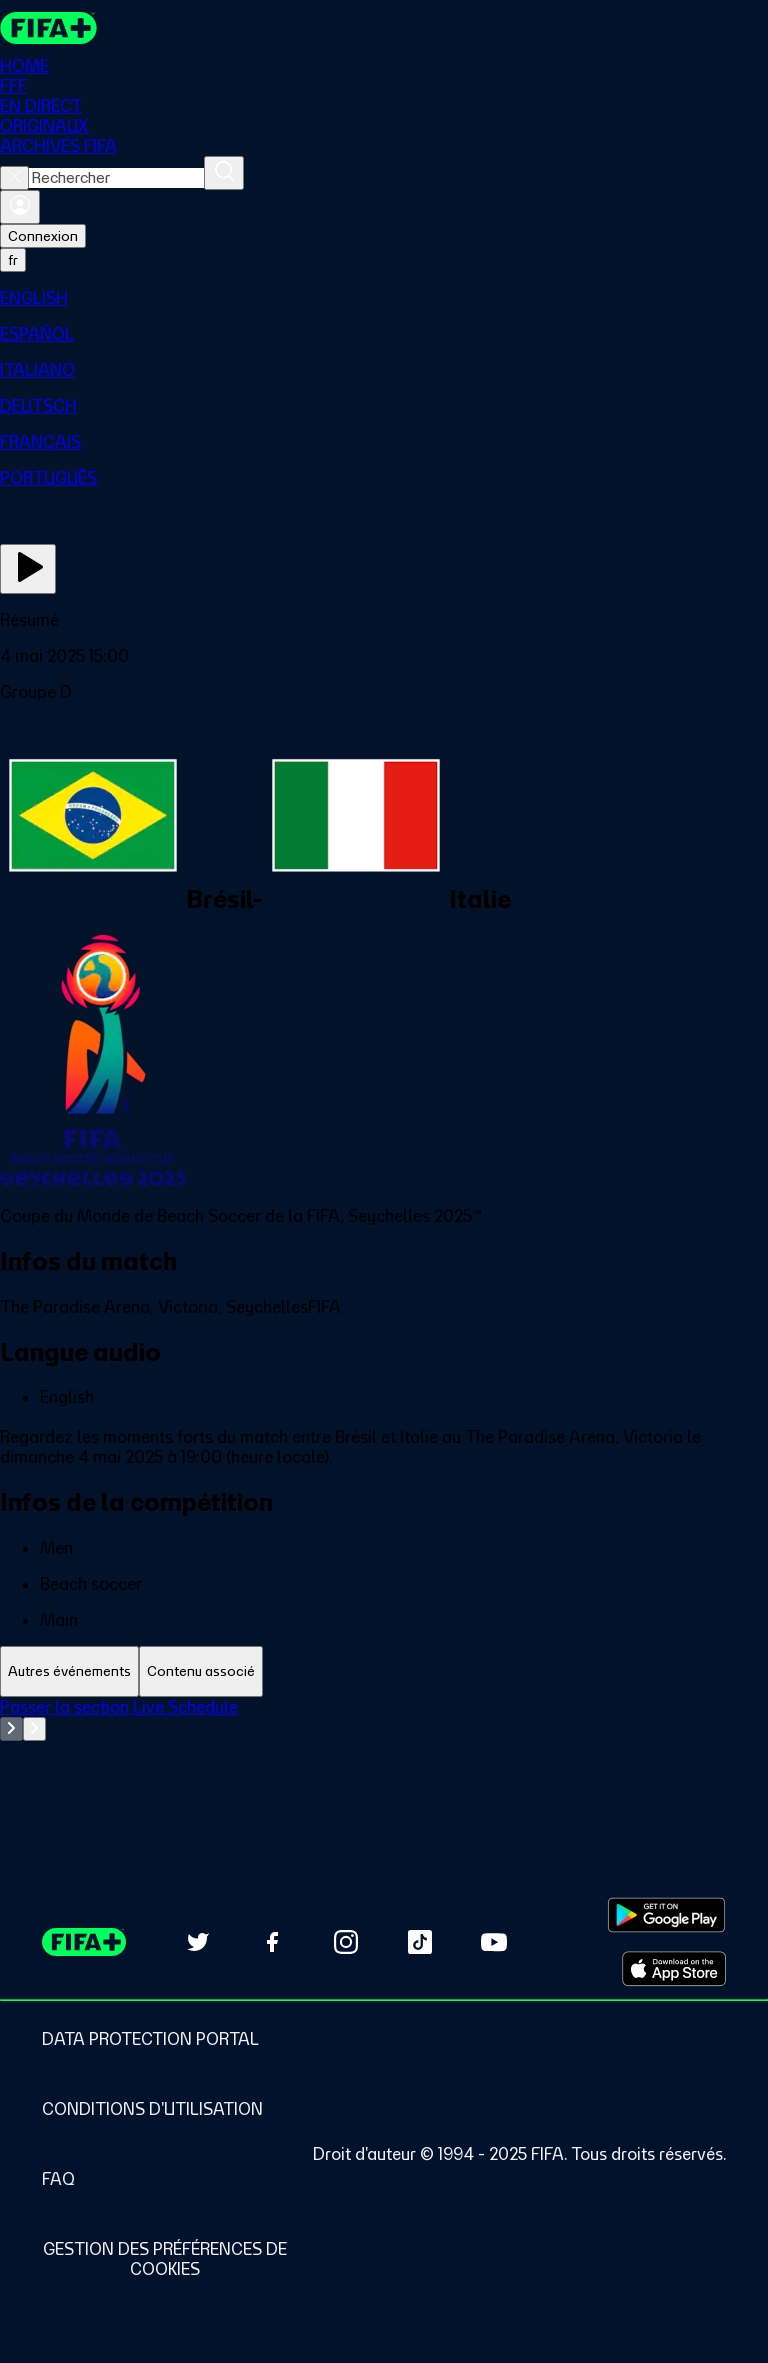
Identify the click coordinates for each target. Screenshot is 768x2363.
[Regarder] (28, 569)
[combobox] (116, 178)
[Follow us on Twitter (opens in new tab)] (198, 1942)
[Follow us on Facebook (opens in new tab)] (272, 1942)
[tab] (69, 1671)
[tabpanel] (384, 1747)
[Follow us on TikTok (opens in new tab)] (420, 1942)
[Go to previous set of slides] (11, 1729)
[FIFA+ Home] (48, 28)
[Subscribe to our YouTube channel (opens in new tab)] (494, 1942)
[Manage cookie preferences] (165, 2259)
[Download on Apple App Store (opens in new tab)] (674, 1969)
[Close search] (14, 178)
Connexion (43, 236)
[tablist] (384, 1671)
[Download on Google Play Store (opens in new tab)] (666, 1915)
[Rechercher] (224, 173)
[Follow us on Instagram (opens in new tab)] (346, 1942)
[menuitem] (384, 298)
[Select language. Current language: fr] (13, 260)
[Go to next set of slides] (34, 1729)
